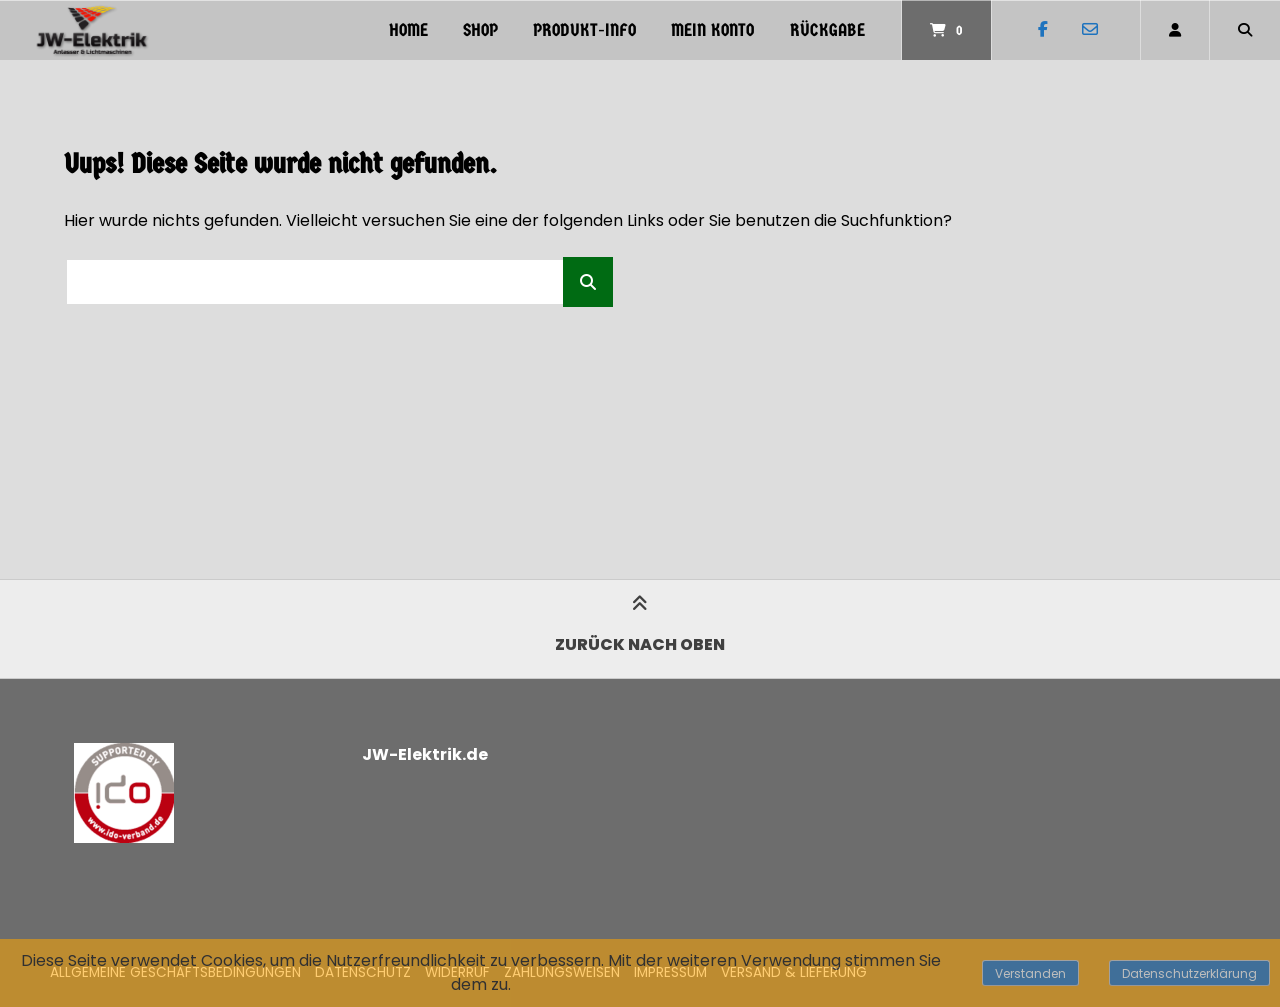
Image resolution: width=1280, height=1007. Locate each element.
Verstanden (1030, 973)
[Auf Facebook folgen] (1042, 30)
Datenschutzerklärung (1189, 973)
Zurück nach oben (640, 628)
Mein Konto (712, 30)
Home (408, 30)
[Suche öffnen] (1245, 30)
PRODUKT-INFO (584, 30)
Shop (480, 30)
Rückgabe (827, 30)
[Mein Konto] (1175, 30)
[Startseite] (92, 30)
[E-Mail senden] (1089, 30)
